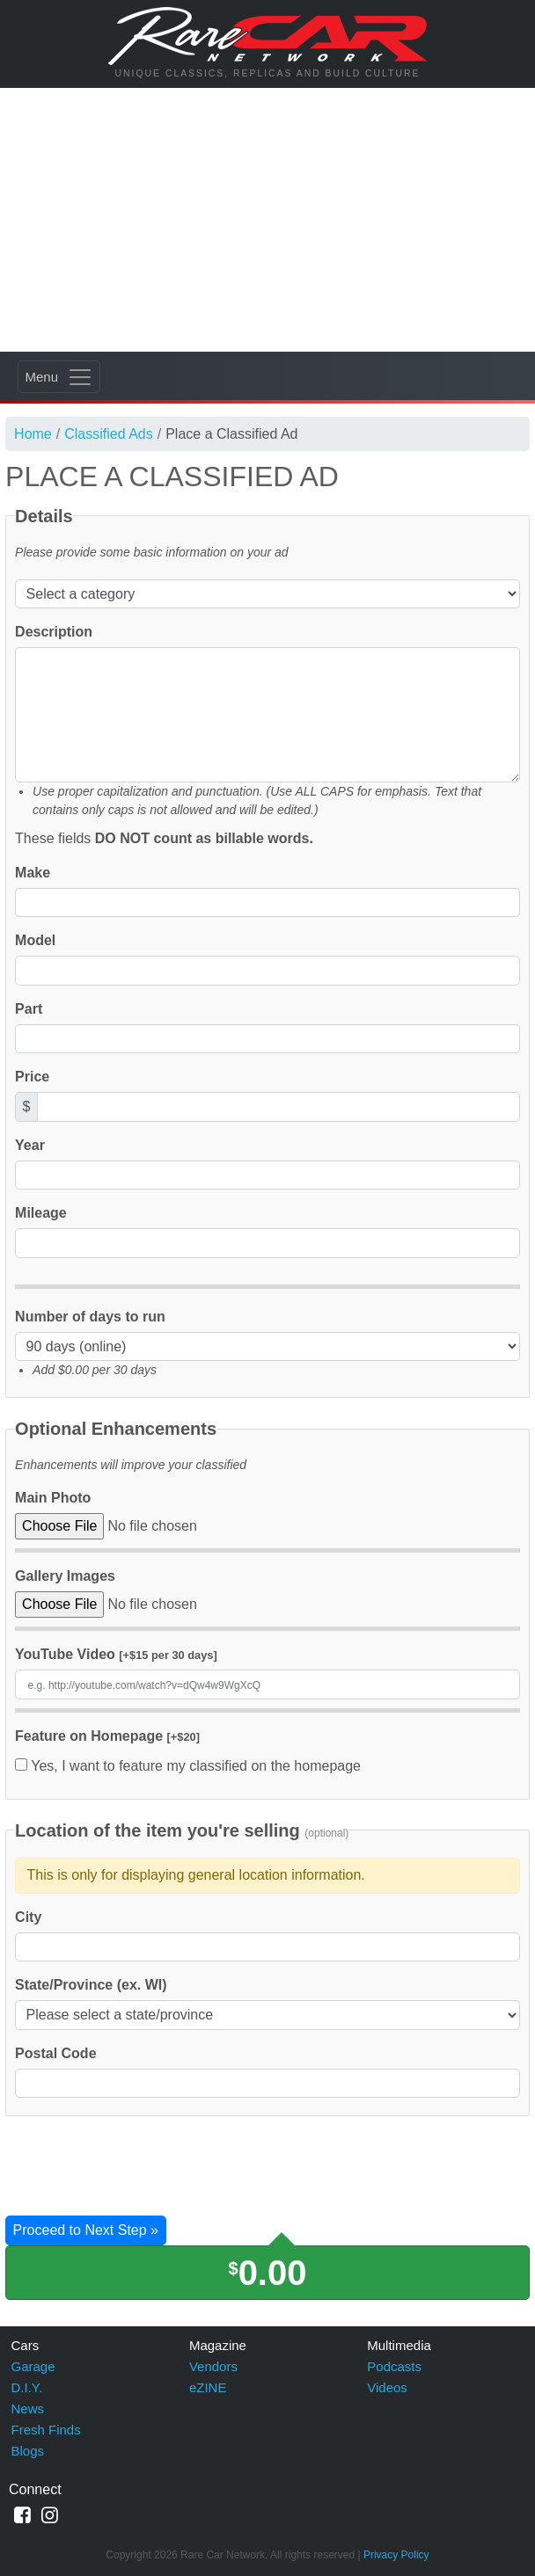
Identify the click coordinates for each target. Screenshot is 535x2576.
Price (32, 1076)
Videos (387, 2387)
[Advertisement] (267, 220)
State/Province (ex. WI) (91, 1984)
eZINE (208, 2387)
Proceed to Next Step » (85, 2230)
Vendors (213, 2366)
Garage (33, 2366)
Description (53, 631)
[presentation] (139, 2168)
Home (33, 433)
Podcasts (394, 2366)
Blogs (28, 2450)
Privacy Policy (396, 2555)
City (28, 1917)
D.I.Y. (27, 2387)
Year (30, 1145)
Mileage (41, 1212)
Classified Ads (108, 433)
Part (28, 1008)
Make (32, 872)
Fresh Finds (46, 2429)
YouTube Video (116, 1654)
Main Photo (53, 1497)
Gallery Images (65, 1575)
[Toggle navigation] (59, 376)
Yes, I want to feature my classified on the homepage (188, 1765)
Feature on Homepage (107, 1735)
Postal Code (55, 2053)
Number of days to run (90, 1316)
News (28, 2408)
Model (35, 940)
